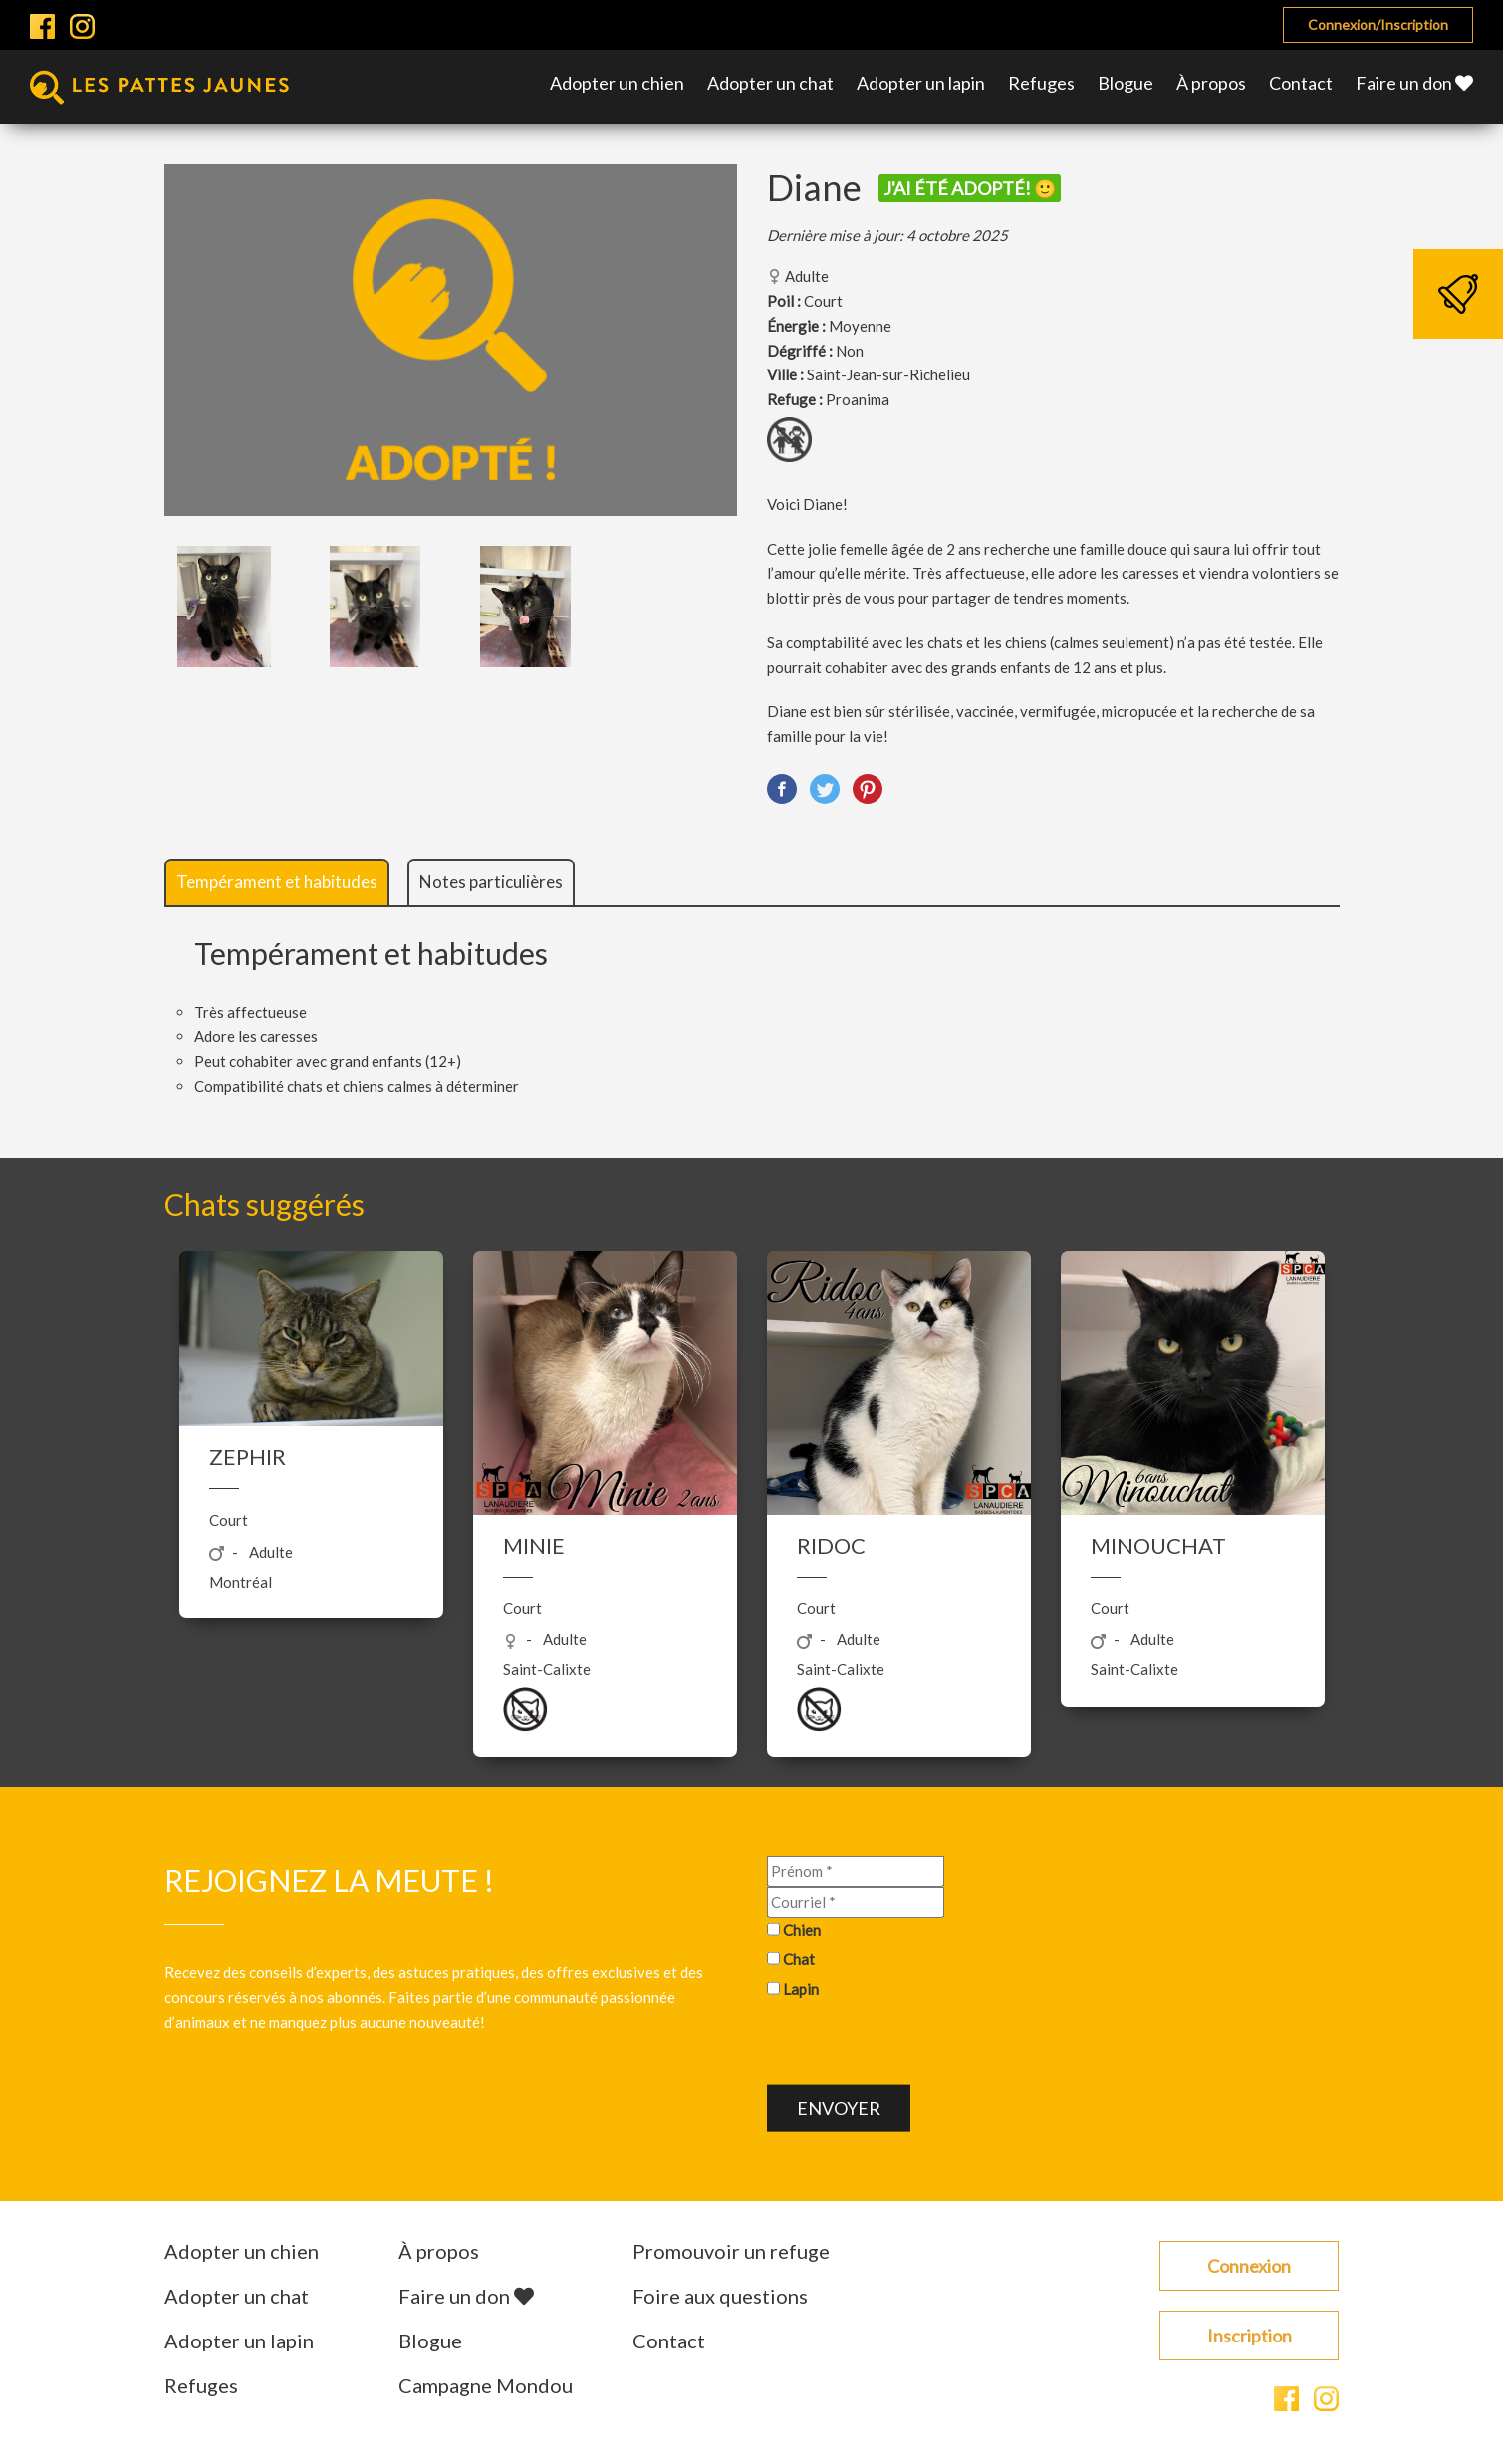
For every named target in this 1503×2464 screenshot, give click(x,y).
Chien (802, 1929)
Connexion (1249, 2266)
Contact (1301, 83)
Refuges (1041, 83)
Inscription (1249, 2335)
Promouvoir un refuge (731, 2251)
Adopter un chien (617, 83)
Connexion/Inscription (1378, 24)
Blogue (1125, 83)
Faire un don (1414, 83)
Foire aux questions (720, 2296)
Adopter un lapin (921, 83)
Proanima (857, 399)
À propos (1211, 83)
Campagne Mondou (485, 2385)
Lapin (801, 1989)
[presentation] (918, 2045)
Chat (799, 1959)
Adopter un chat (770, 83)
